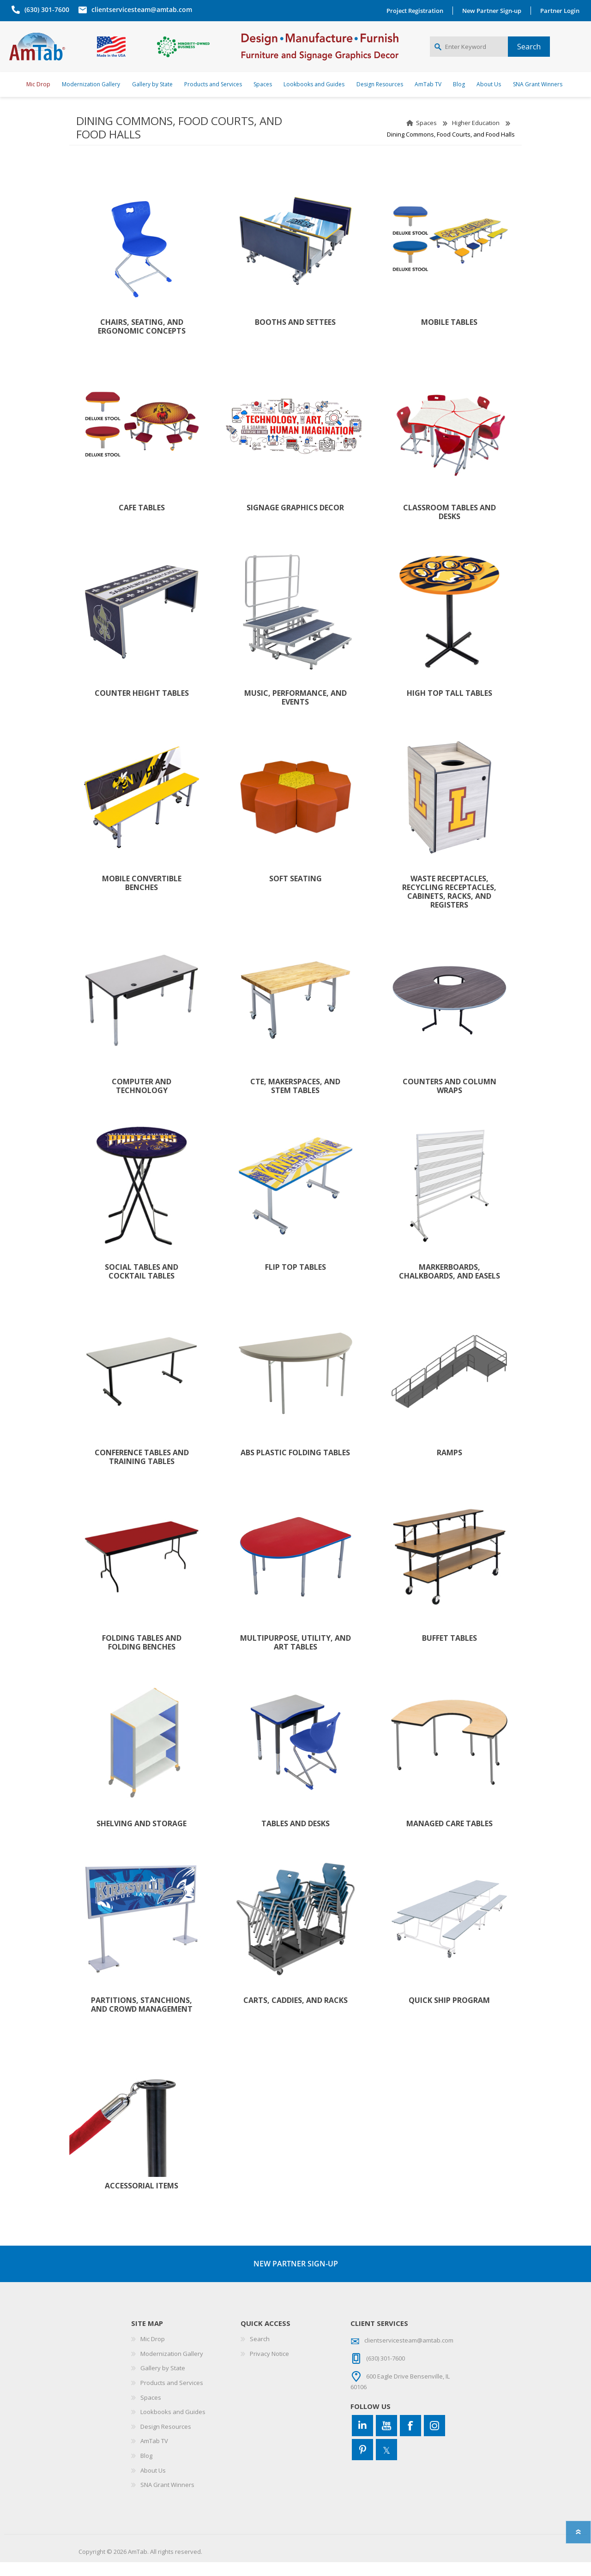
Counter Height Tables (142, 707)
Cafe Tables (142, 521)
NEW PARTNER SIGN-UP (295, 2277)
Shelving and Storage (141, 1837)
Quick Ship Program (449, 2014)
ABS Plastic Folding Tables (295, 1466)
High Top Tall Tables (449, 707)
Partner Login (562, 10)
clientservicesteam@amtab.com (139, 9)
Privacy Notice (269, 2367)
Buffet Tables (449, 1652)
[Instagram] (434, 2439)
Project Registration (417, 10)
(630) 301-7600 (44, 9)
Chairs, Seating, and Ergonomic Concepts (142, 340)
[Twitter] (386, 2463)
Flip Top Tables (295, 1281)
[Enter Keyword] (469, 53)
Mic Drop (152, 2353)
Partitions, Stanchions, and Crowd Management (142, 2018)
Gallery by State (162, 2382)
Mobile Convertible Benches (141, 897)
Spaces (426, 136)
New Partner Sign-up (494, 10)
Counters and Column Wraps (449, 1100)
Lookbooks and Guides (172, 2425)
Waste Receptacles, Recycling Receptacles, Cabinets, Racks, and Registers (449, 906)
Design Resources (165, 2440)
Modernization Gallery (171, 2367)
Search (260, 2353)
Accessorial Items (141, 2199)
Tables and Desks (295, 1837)
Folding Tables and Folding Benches (141, 1656)
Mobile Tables (449, 336)
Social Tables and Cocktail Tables (141, 1285)
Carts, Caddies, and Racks (295, 2014)
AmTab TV (154, 2454)
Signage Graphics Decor (295, 521)
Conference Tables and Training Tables (142, 1471)
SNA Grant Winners (167, 2498)
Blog (146, 2469)
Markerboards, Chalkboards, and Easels (449, 1285)
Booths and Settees (295, 336)
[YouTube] (386, 2439)
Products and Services (171, 2396)
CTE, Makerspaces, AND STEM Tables (295, 1100)
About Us (153, 2484)
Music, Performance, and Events (295, 711)
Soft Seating (295, 892)
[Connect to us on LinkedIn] (362, 2439)
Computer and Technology (141, 1100)
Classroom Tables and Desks (449, 526)
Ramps (449, 1466)
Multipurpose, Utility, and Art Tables (295, 1656)
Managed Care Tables (449, 1837)
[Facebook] (410, 2439)
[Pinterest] (362, 2463)
